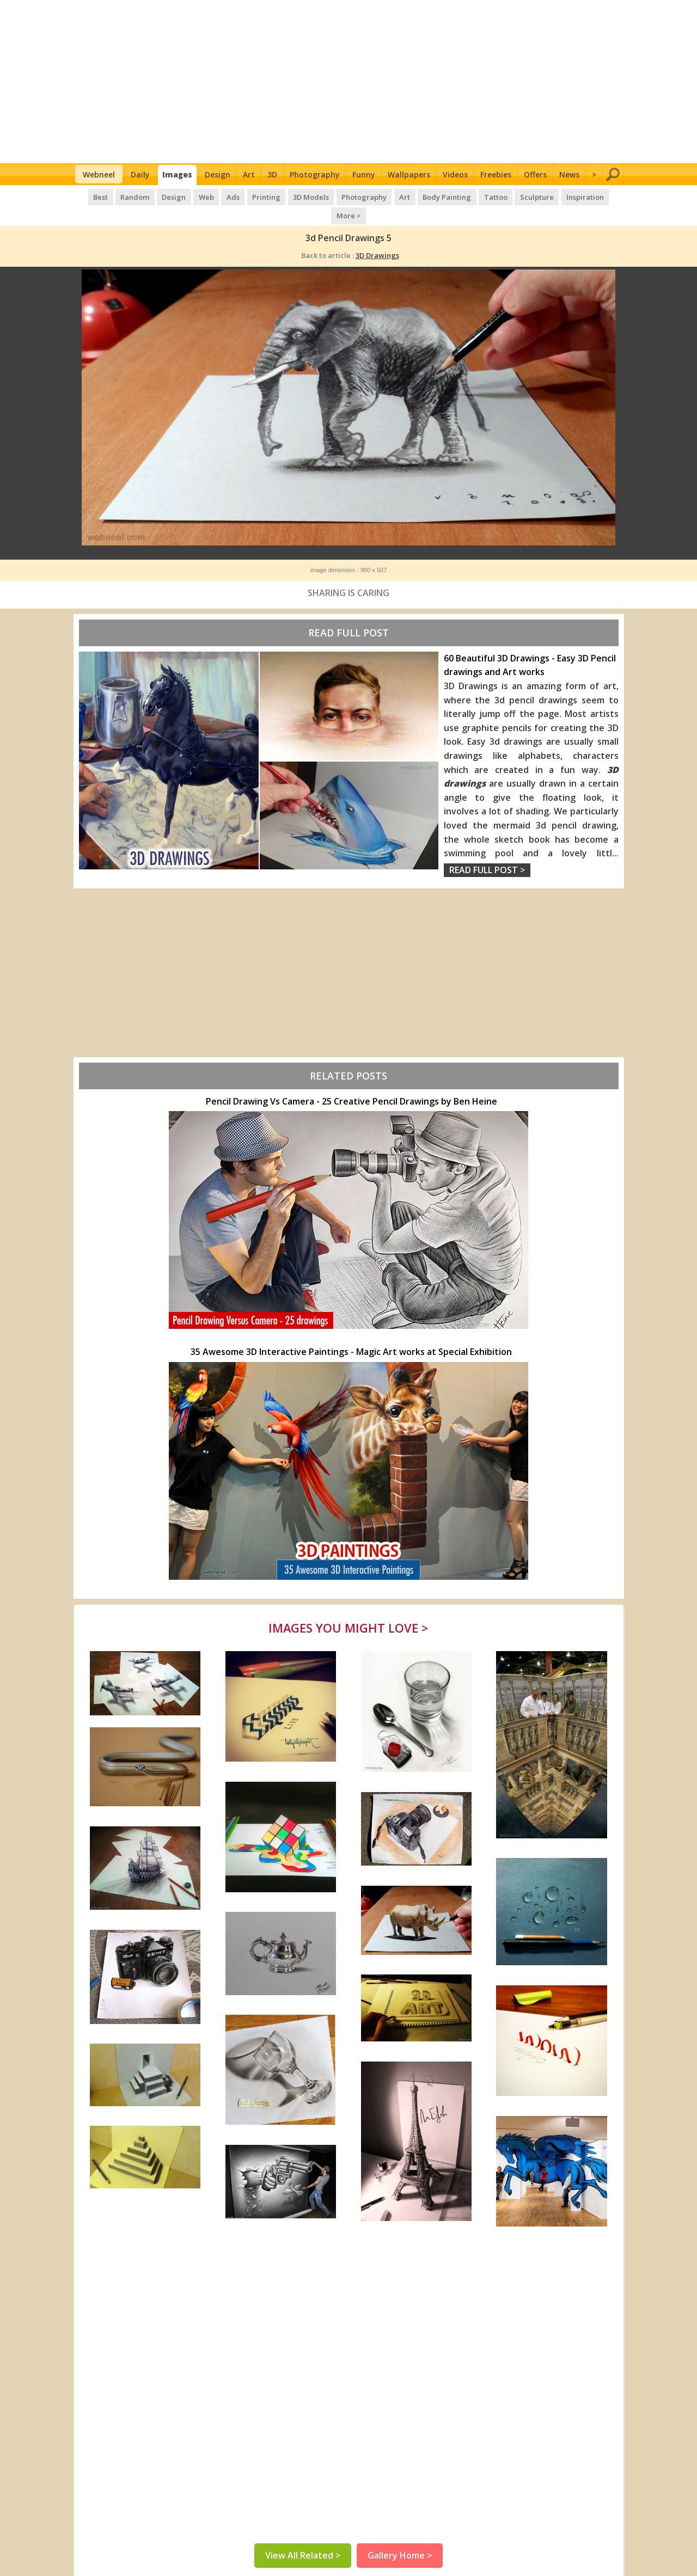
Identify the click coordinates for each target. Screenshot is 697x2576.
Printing (249, 196)
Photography (315, 174)
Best (87, 196)
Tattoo (474, 196)
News (569, 174)
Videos (455, 174)
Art (249, 174)
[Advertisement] (349, 81)
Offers (535, 174)
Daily (140, 174)
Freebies (495, 174)
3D (272, 174)
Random (121, 196)
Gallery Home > (400, 2538)
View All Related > (302, 2538)
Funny (363, 174)
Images (177, 174)
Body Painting (426, 196)
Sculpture (514, 196)
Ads (216, 196)
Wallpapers (409, 174)
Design (217, 174)
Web (190, 196)
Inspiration (561, 196)
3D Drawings (377, 236)
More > (604, 196)
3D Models (293, 196)
